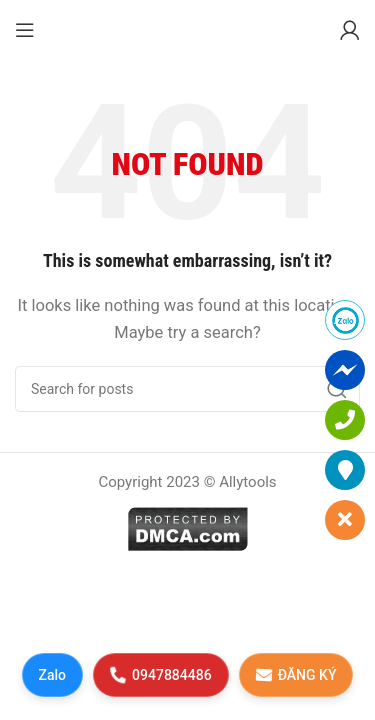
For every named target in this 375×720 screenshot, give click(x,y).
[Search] (187, 389)
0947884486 (161, 674)
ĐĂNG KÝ (295, 674)
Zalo (53, 675)
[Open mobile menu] (25, 30)
